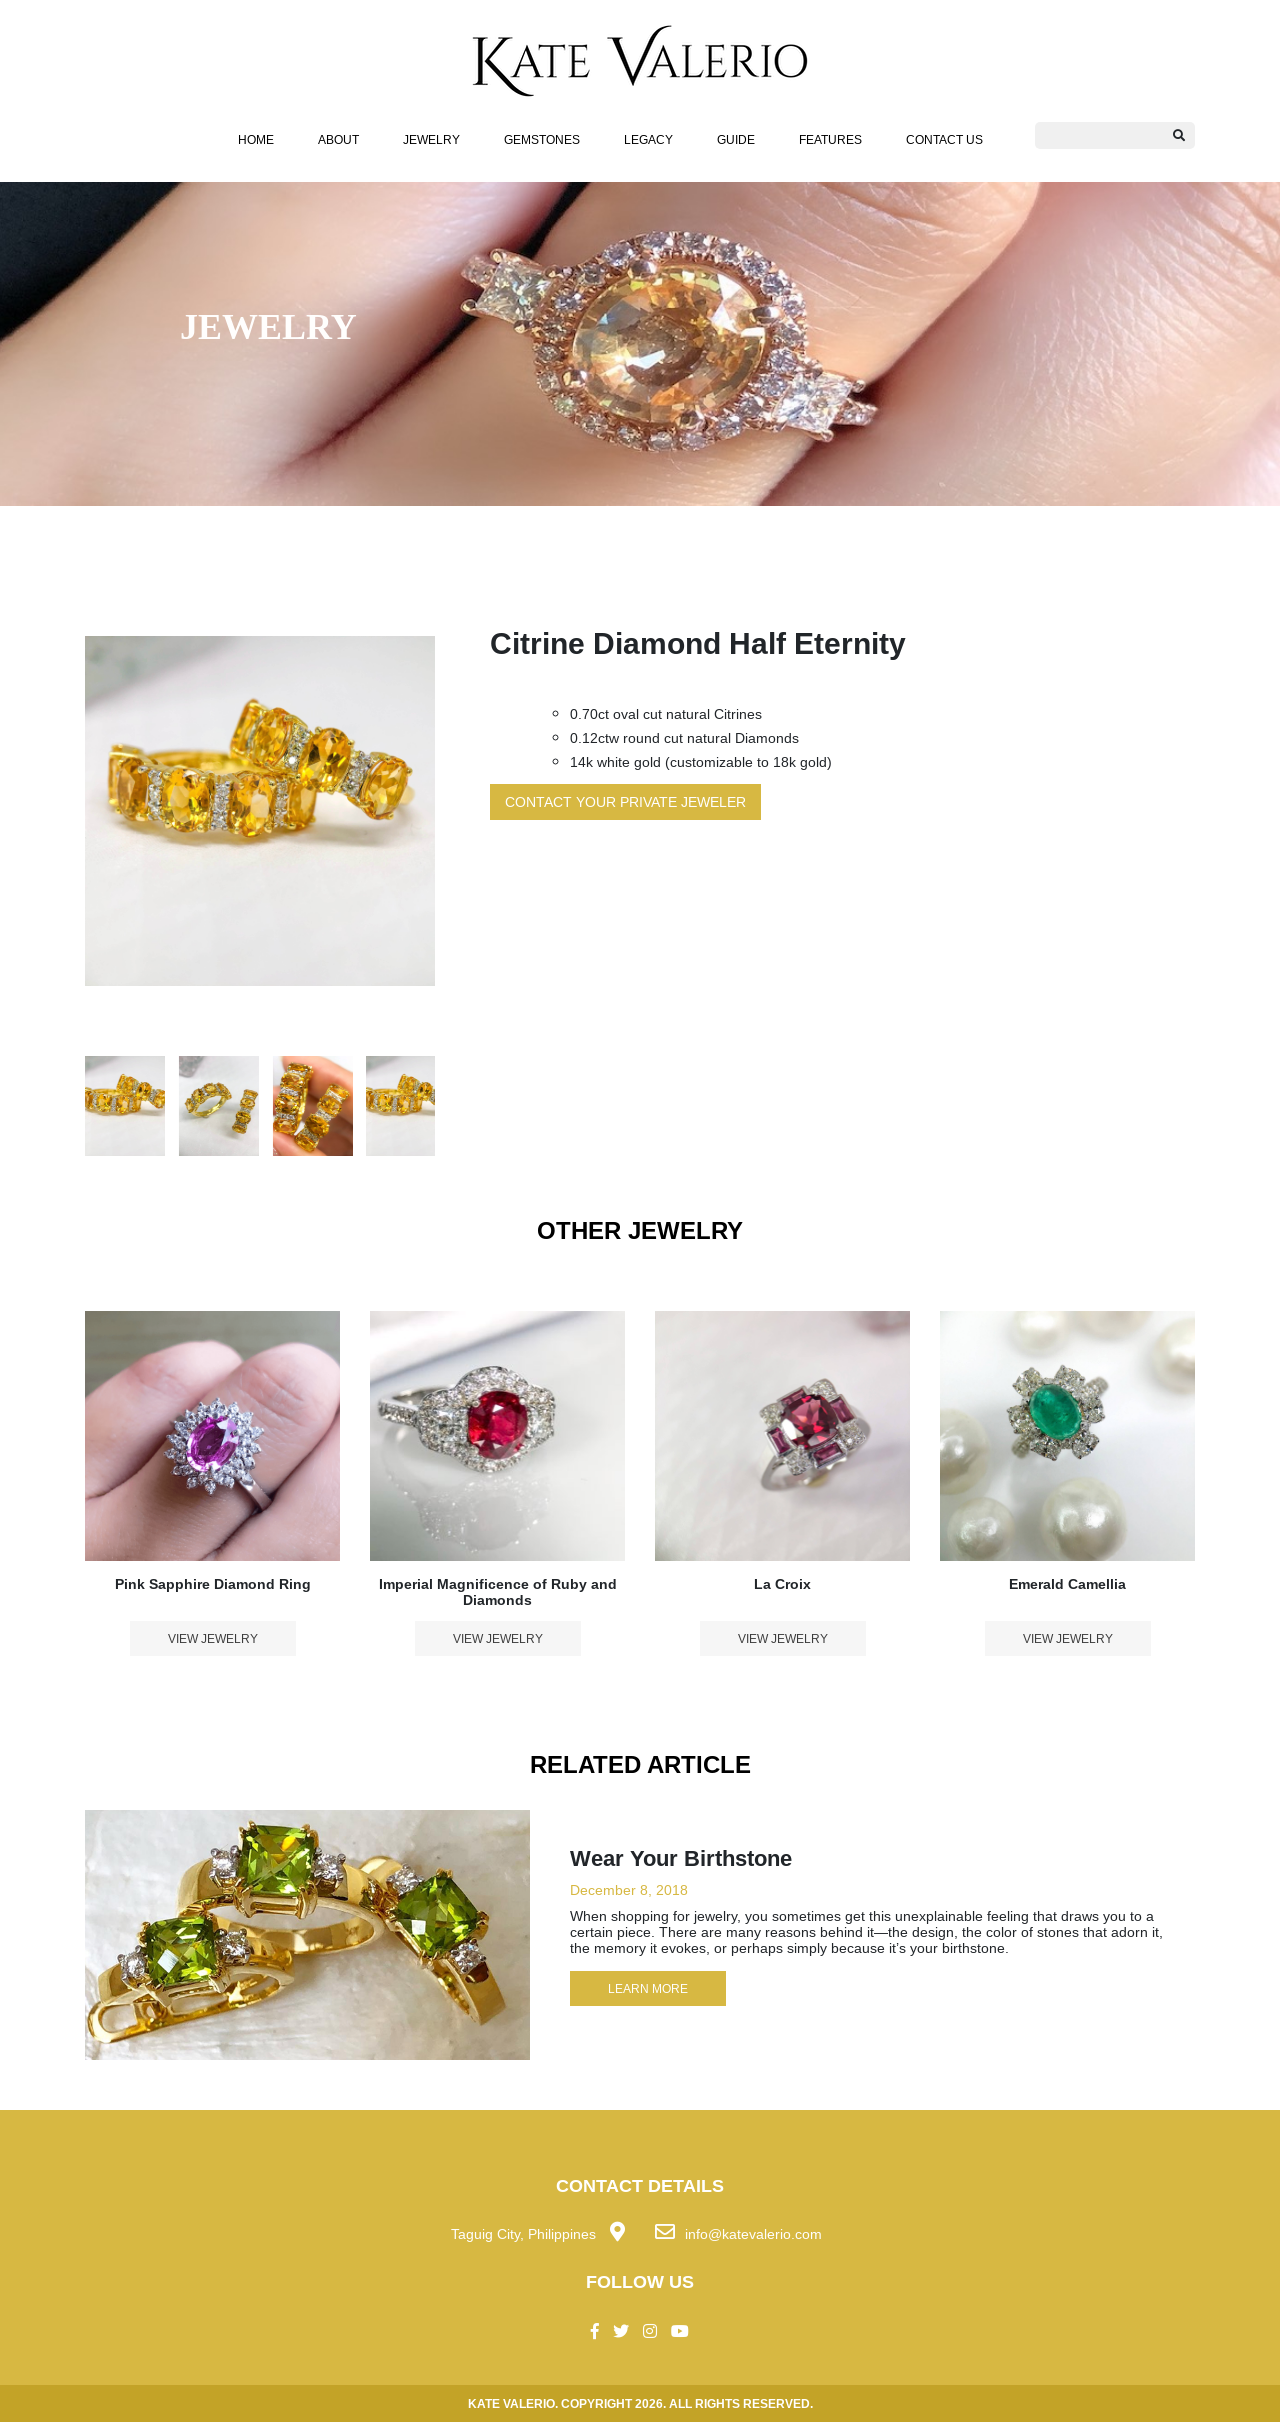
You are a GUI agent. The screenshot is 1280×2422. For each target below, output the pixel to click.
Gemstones (542, 139)
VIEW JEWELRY (213, 1638)
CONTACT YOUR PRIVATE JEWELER (625, 802)
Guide (736, 139)
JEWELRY (431, 139)
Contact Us (944, 139)
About (338, 139)
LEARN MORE (648, 1988)
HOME (256, 139)
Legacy (648, 139)
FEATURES (830, 139)
